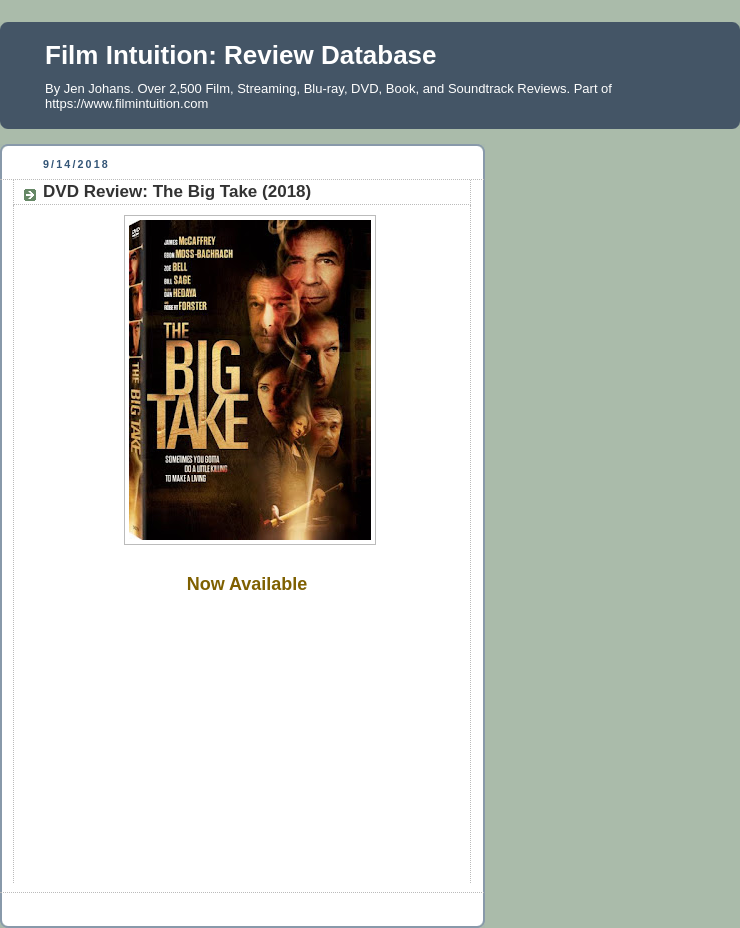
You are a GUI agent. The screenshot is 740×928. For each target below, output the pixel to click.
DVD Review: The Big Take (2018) (177, 191)
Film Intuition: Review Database (241, 55)
